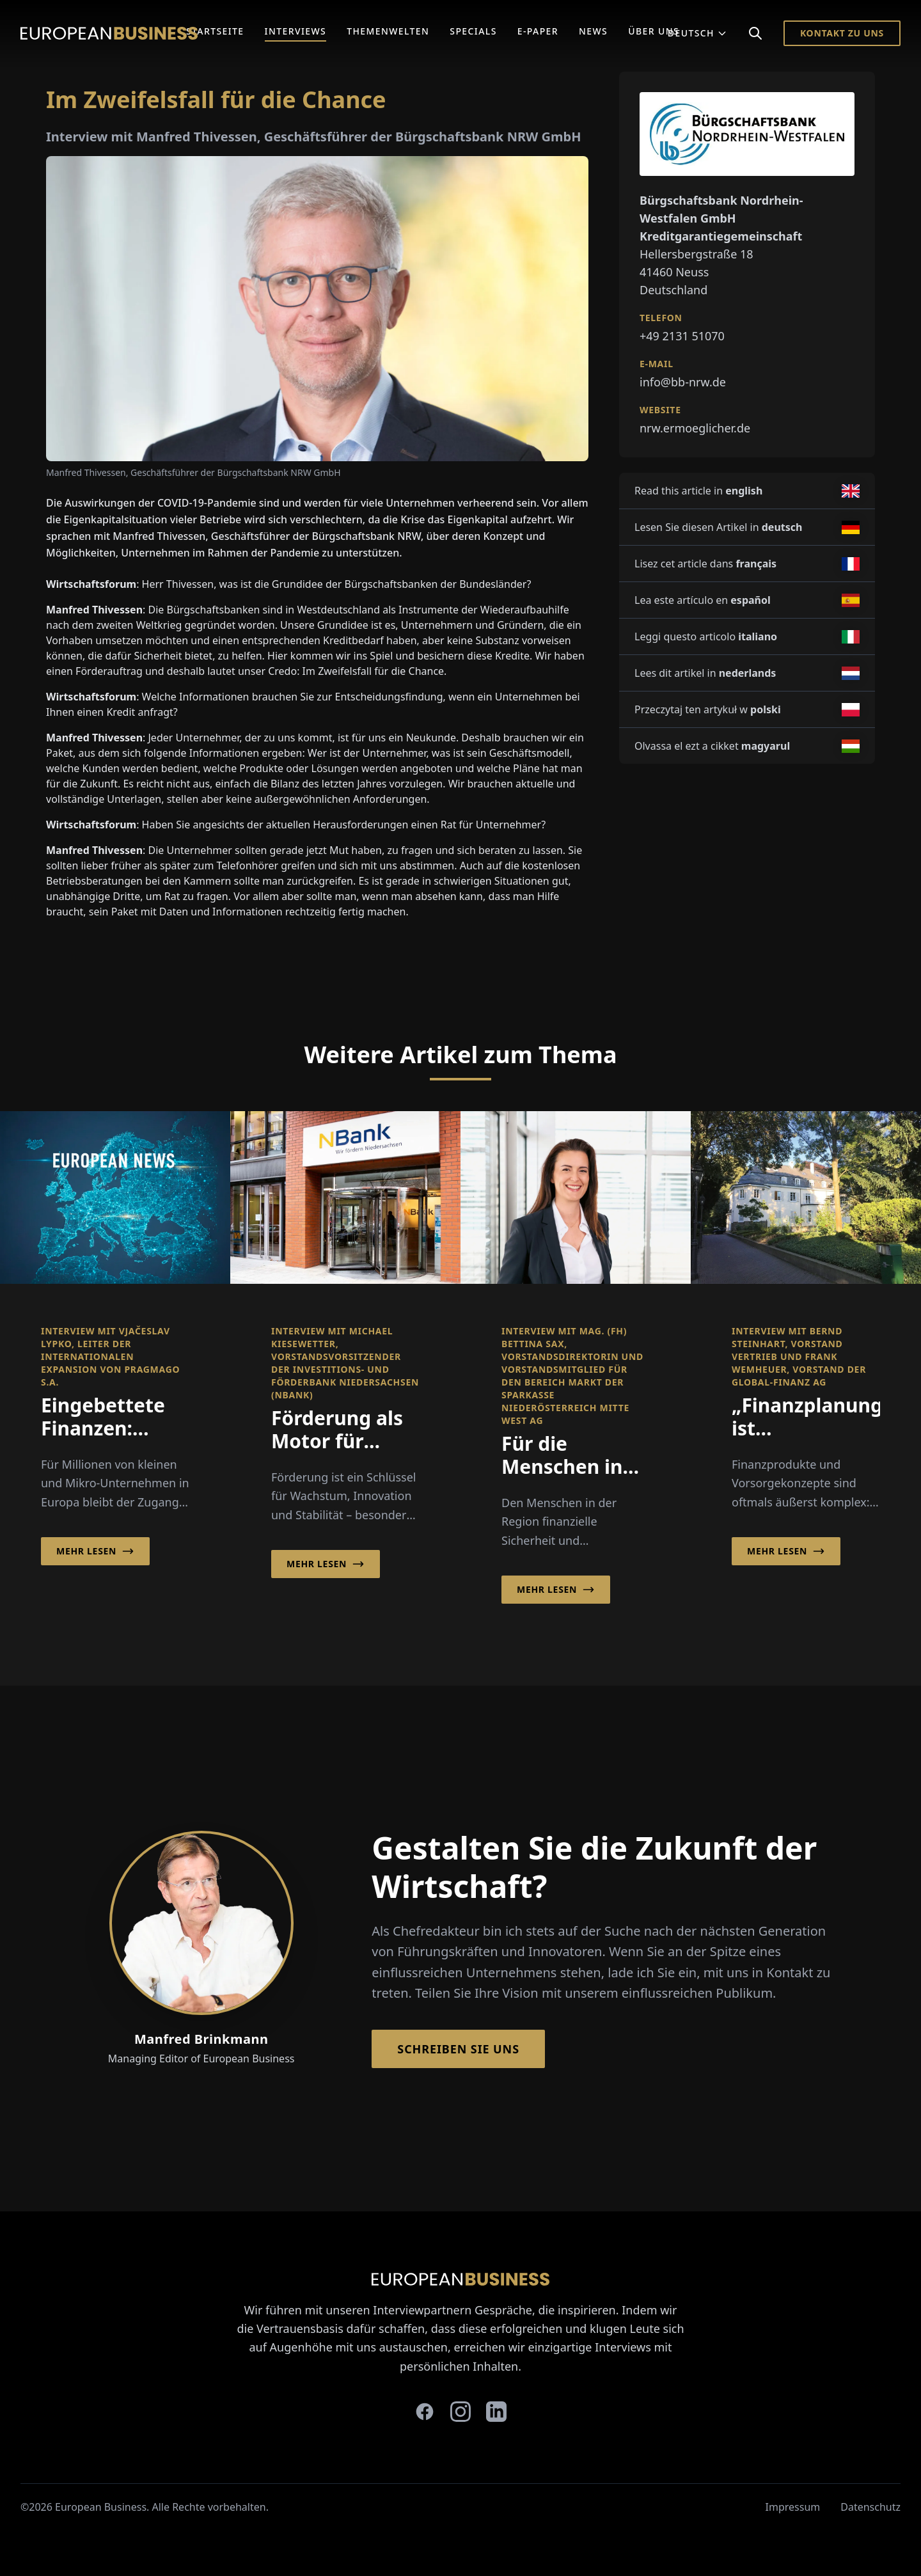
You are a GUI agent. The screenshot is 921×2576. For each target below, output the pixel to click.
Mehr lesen (95, 1551)
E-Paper (537, 31)
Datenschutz (870, 2507)
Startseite (215, 31)
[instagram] (460, 2411)
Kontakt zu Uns (842, 33)
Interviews (296, 31)
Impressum (793, 2507)
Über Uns (653, 31)
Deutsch (697, 33)
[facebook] (424, 2411)
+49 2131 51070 (682, 336)
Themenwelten (388, 31)
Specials (473, 31)
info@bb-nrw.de (683, 382)
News (593, 31)
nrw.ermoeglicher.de (695, 428)
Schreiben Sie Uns (458, 2049)
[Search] (755, 33)
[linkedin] (496, 2411)
